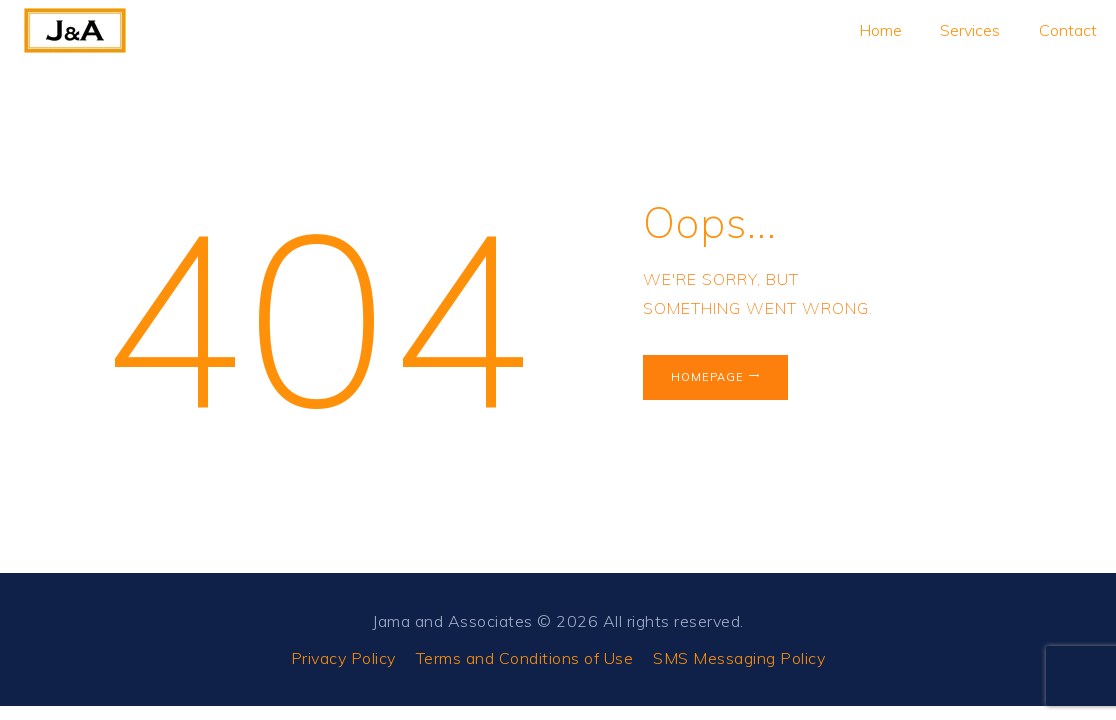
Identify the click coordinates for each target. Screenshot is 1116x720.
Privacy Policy (343, 658)
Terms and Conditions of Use (525, 658)
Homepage (707, 377)
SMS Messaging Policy (739, 658)
